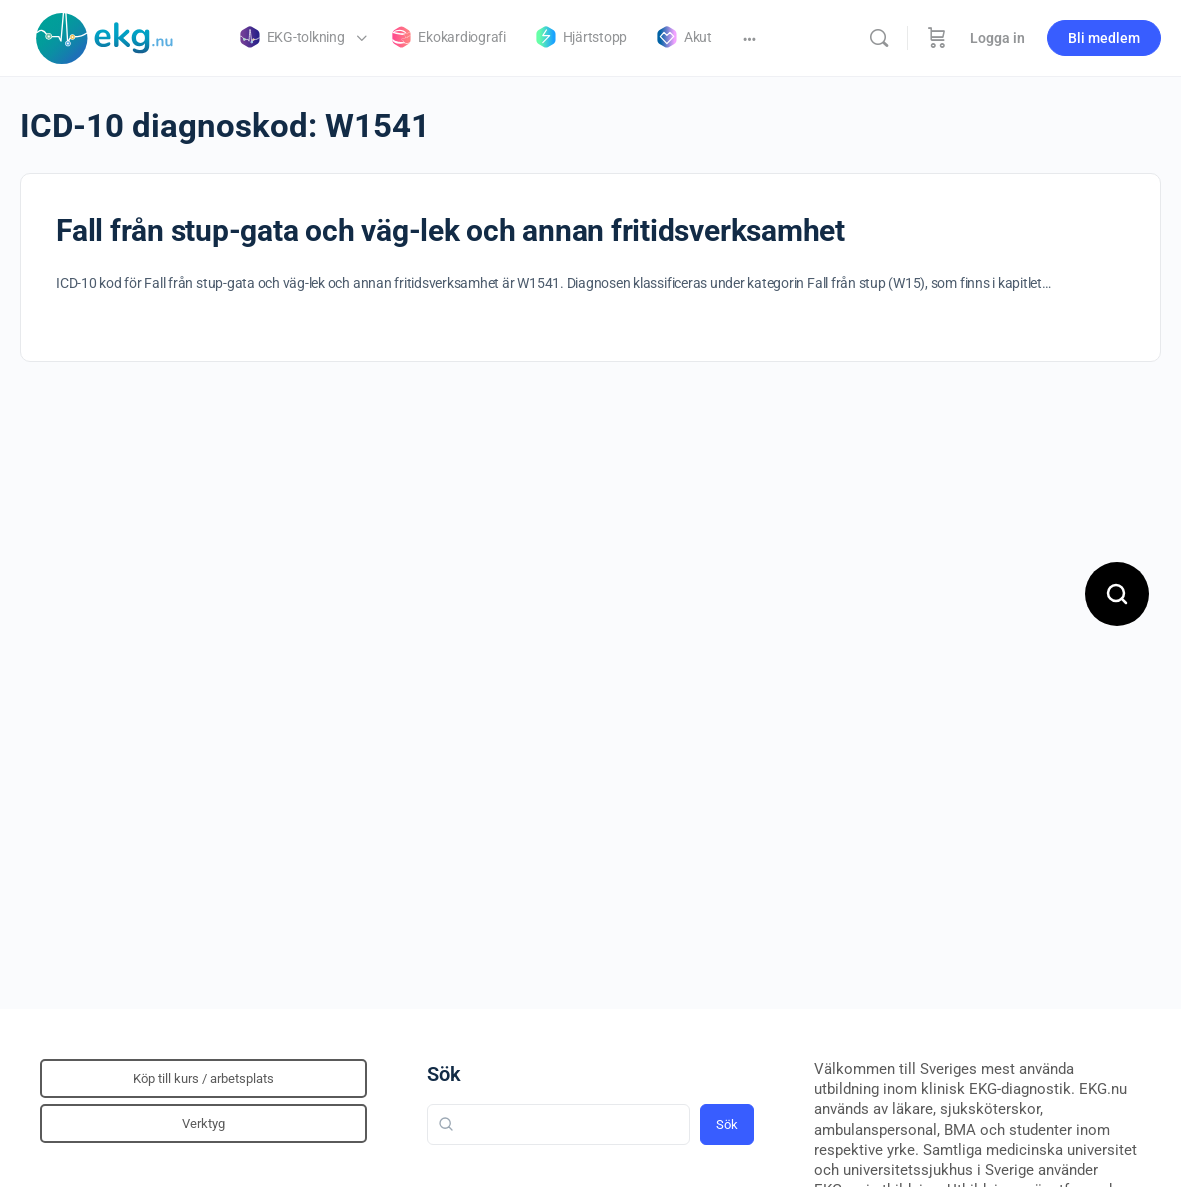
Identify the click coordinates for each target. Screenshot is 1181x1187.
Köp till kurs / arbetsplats (203, 1078)
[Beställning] (937, 38)
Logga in (997, 38)
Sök (444, 1074)
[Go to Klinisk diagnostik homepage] (105, 36)
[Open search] (1117, 594)
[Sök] (879, 38)
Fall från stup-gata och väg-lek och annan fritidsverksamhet (450, 230)
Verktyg (203, 1123)
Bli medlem (1104, 38)
